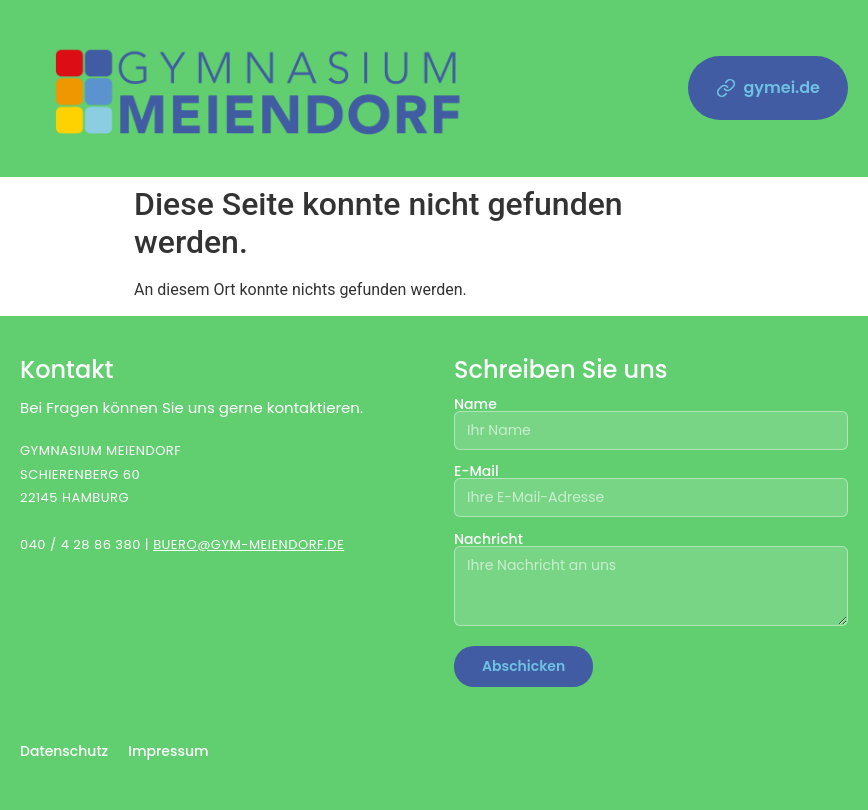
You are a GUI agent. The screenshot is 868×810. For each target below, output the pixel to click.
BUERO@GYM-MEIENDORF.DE (248, 544)
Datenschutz (64, 751)
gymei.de (768, 87)
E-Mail (651, 485)
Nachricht (651, 580)
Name (651, 418)
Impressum (168, 751)
